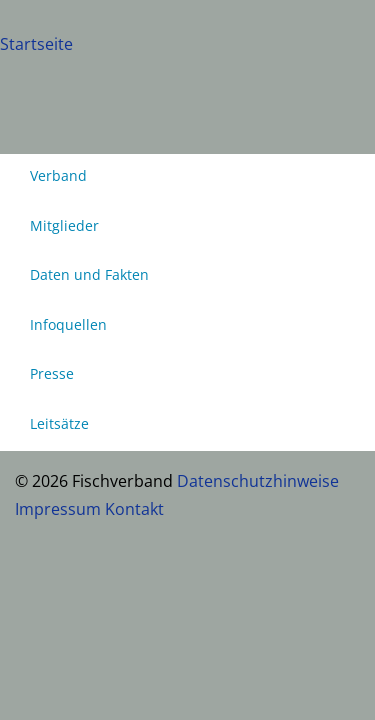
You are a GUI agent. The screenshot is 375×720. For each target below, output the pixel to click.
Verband (58, 175)
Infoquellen (68, 324)
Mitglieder (64, 225)
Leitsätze (59, 423)
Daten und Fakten (89, 274)
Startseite (36, 44)
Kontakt (134, 509)
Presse (52, 373)
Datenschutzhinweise (258, 481)
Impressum (58, 509)
